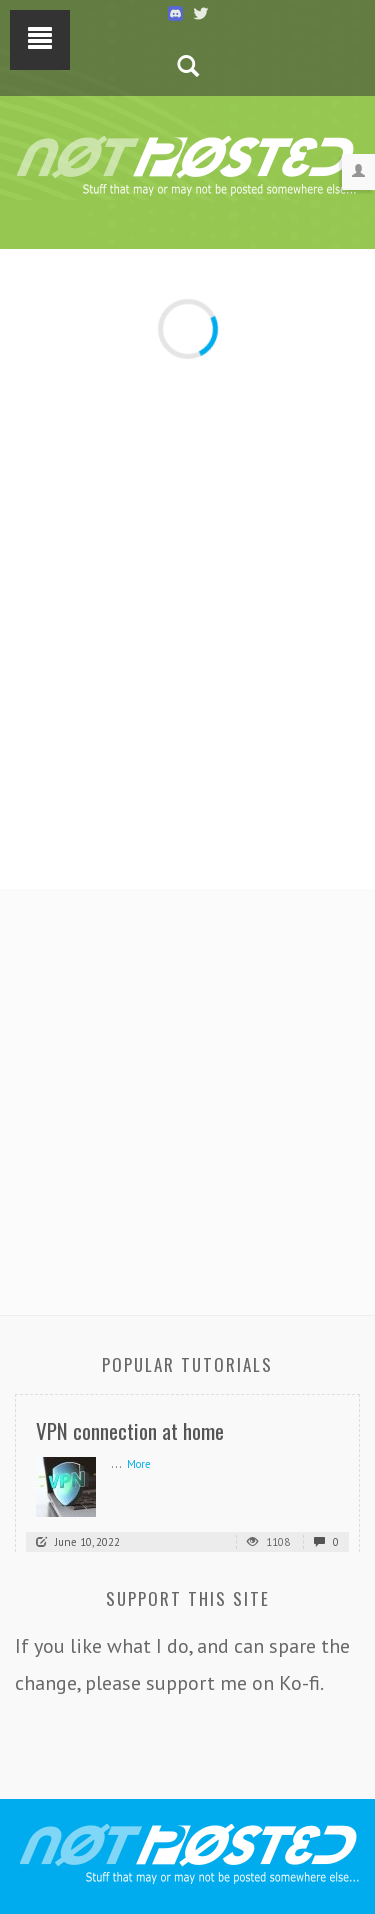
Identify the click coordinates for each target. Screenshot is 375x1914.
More (139, 1464)
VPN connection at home (130, 1430)
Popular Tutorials (187, 1364)
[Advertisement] (187, 1096)
